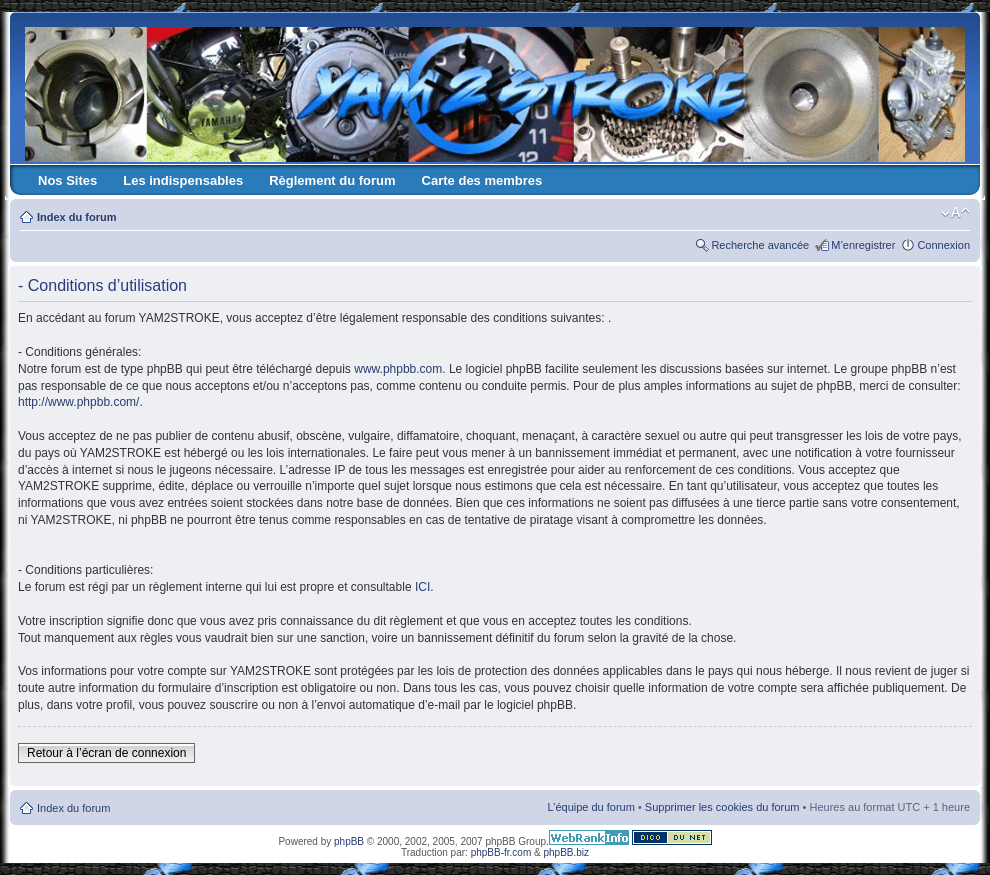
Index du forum (76, 217)
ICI (422, 587)
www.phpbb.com (398, 369)
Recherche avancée (760, 245)
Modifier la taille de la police (955, 213)
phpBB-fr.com (501, 852)
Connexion (943, 245)
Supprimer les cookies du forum (722, 807)
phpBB (349, 841)
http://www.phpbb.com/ (78, 402)
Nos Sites (67, 180)
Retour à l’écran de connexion (106, 753)
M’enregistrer (863, 245)
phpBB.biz (566, 852)
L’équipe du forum (590, 807)
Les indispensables (183, 180)
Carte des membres (482, 180)
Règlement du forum (332, 180)
